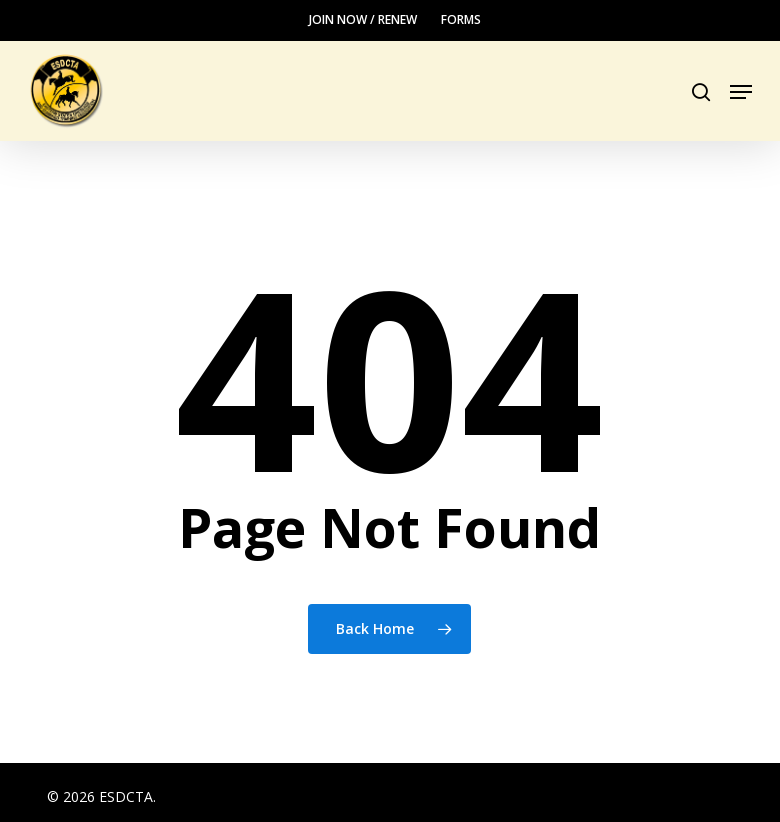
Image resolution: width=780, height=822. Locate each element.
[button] (741, 92)
